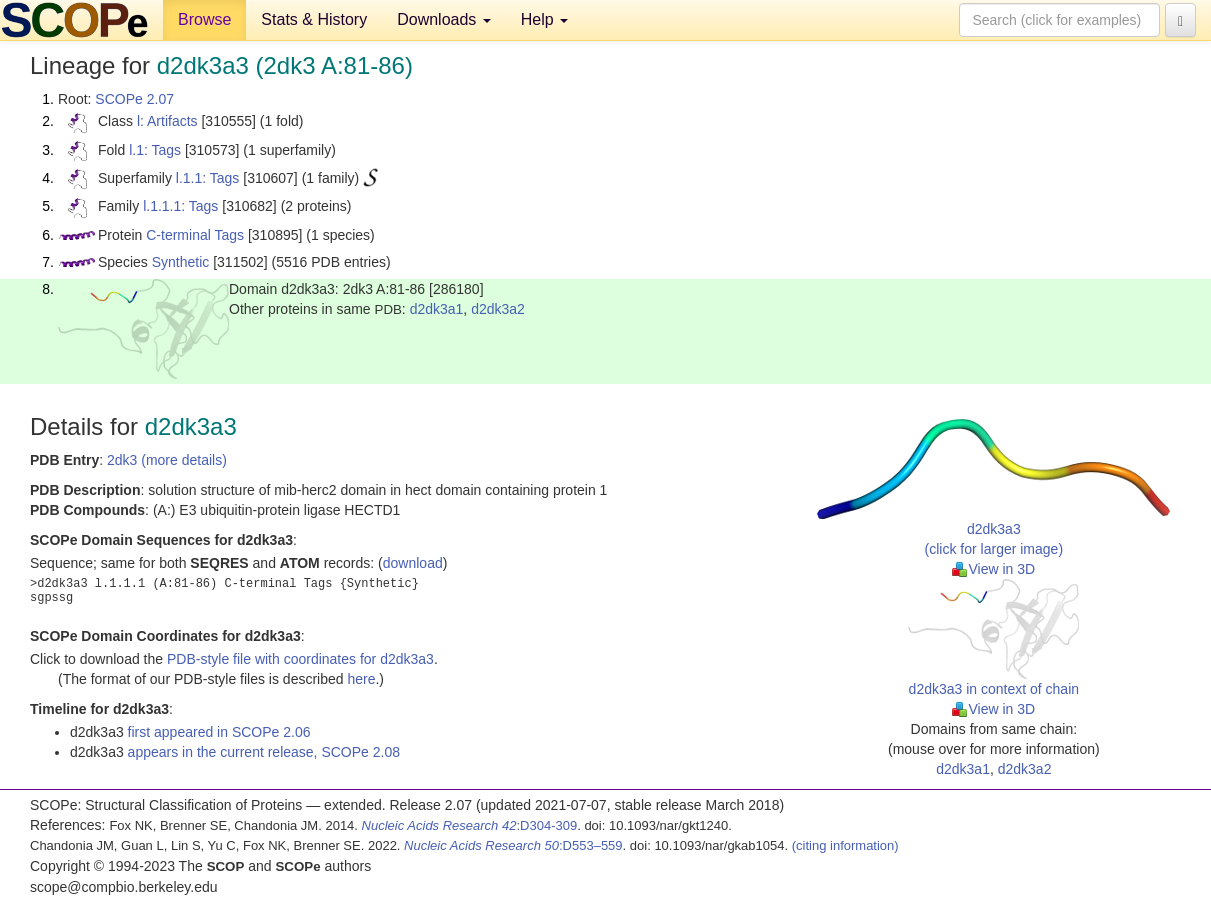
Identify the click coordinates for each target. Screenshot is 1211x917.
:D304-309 (470, 825)
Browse (204, 19)
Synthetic (181, 262)
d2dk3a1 (437, 309)
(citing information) (845, 845)
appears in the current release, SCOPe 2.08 (264, 752)
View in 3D (993, 569)
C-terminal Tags (195, 235)
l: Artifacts (167, 121)
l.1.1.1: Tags (180, 206)
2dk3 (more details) (167, 460)
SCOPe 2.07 (134, 99)
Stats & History (314, 19)
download (413, 563)
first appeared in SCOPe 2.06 (219, 732)
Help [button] (544, 19)
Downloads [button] (444, 19)
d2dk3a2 (498, 309)
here (361, 679)
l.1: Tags (155, 150)
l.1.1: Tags (208, 178)
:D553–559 (513, 845)
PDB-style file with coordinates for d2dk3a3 (300, 659)
